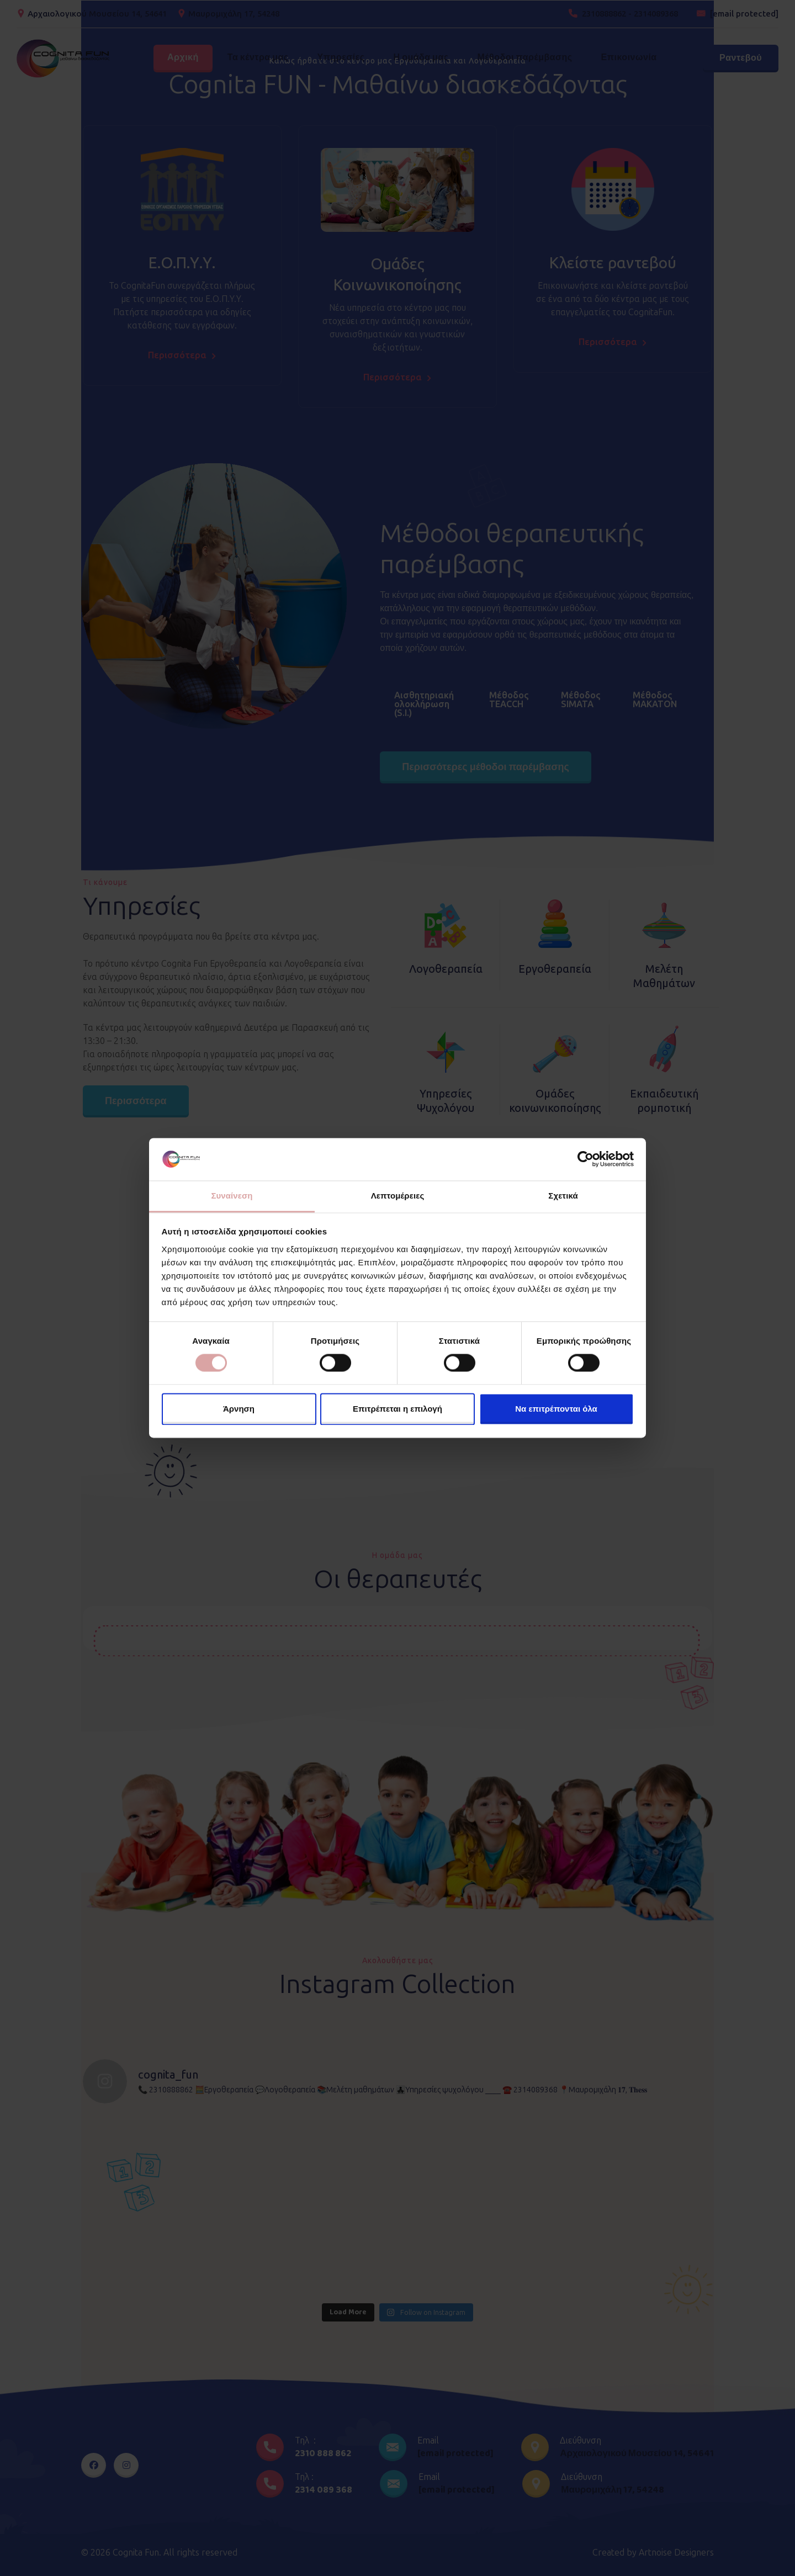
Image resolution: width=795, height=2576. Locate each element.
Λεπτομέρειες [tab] (398, 1195)
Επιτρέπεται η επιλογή (397, 1408)
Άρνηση (239, 1408)
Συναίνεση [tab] (231, 1195)
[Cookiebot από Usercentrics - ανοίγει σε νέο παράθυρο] (585, 1159)
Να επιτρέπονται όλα (556, 1408)
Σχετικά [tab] (562, 1195)
